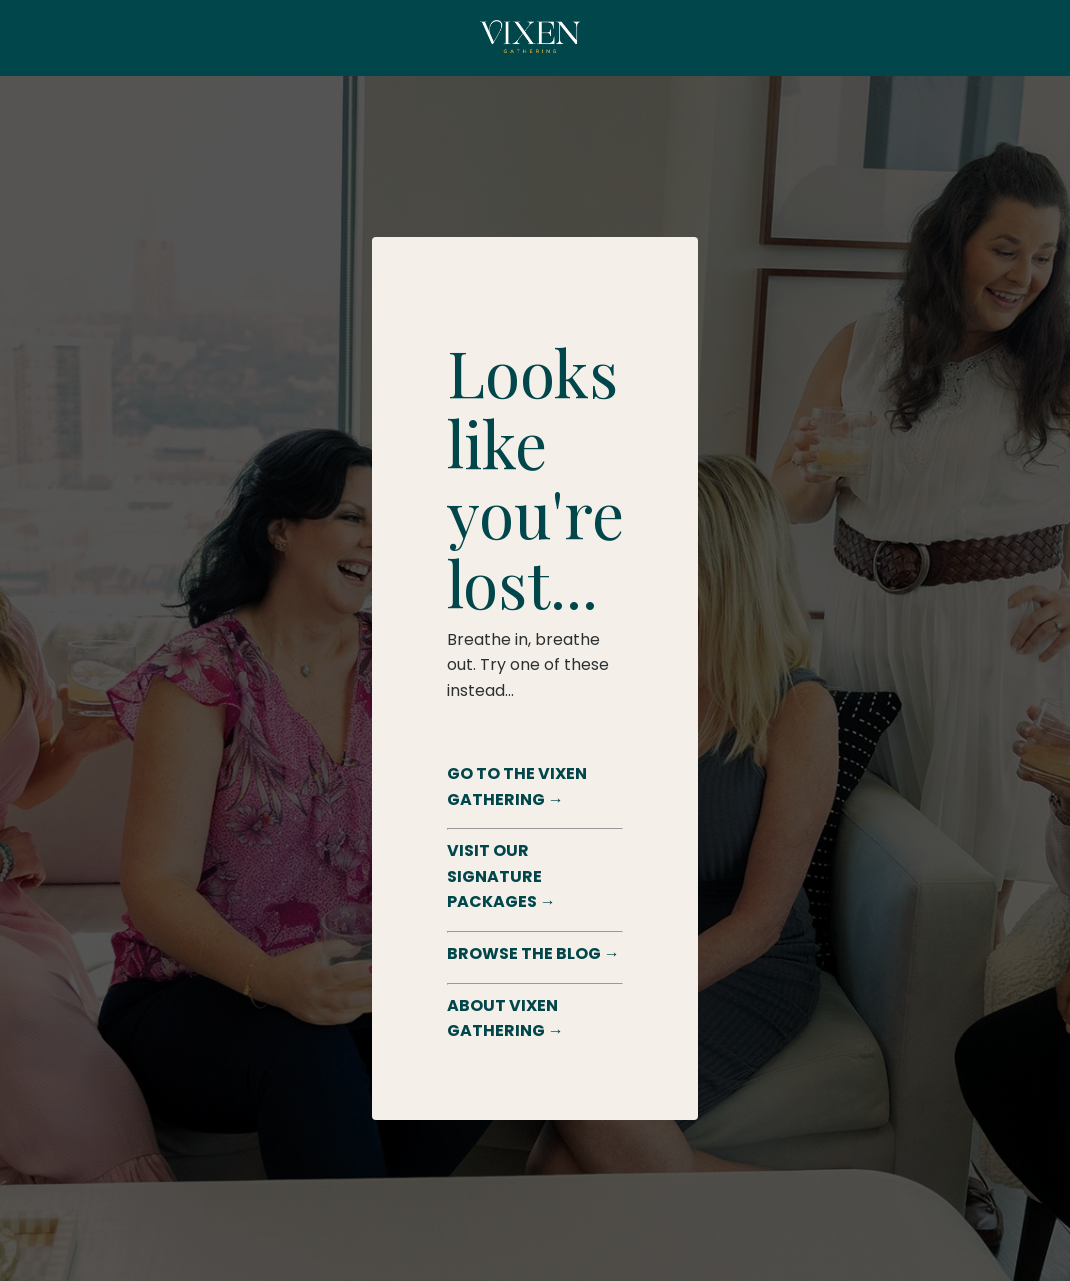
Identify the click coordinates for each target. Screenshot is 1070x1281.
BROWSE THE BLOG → (533, 953)
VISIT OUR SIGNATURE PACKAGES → (501, 876)
